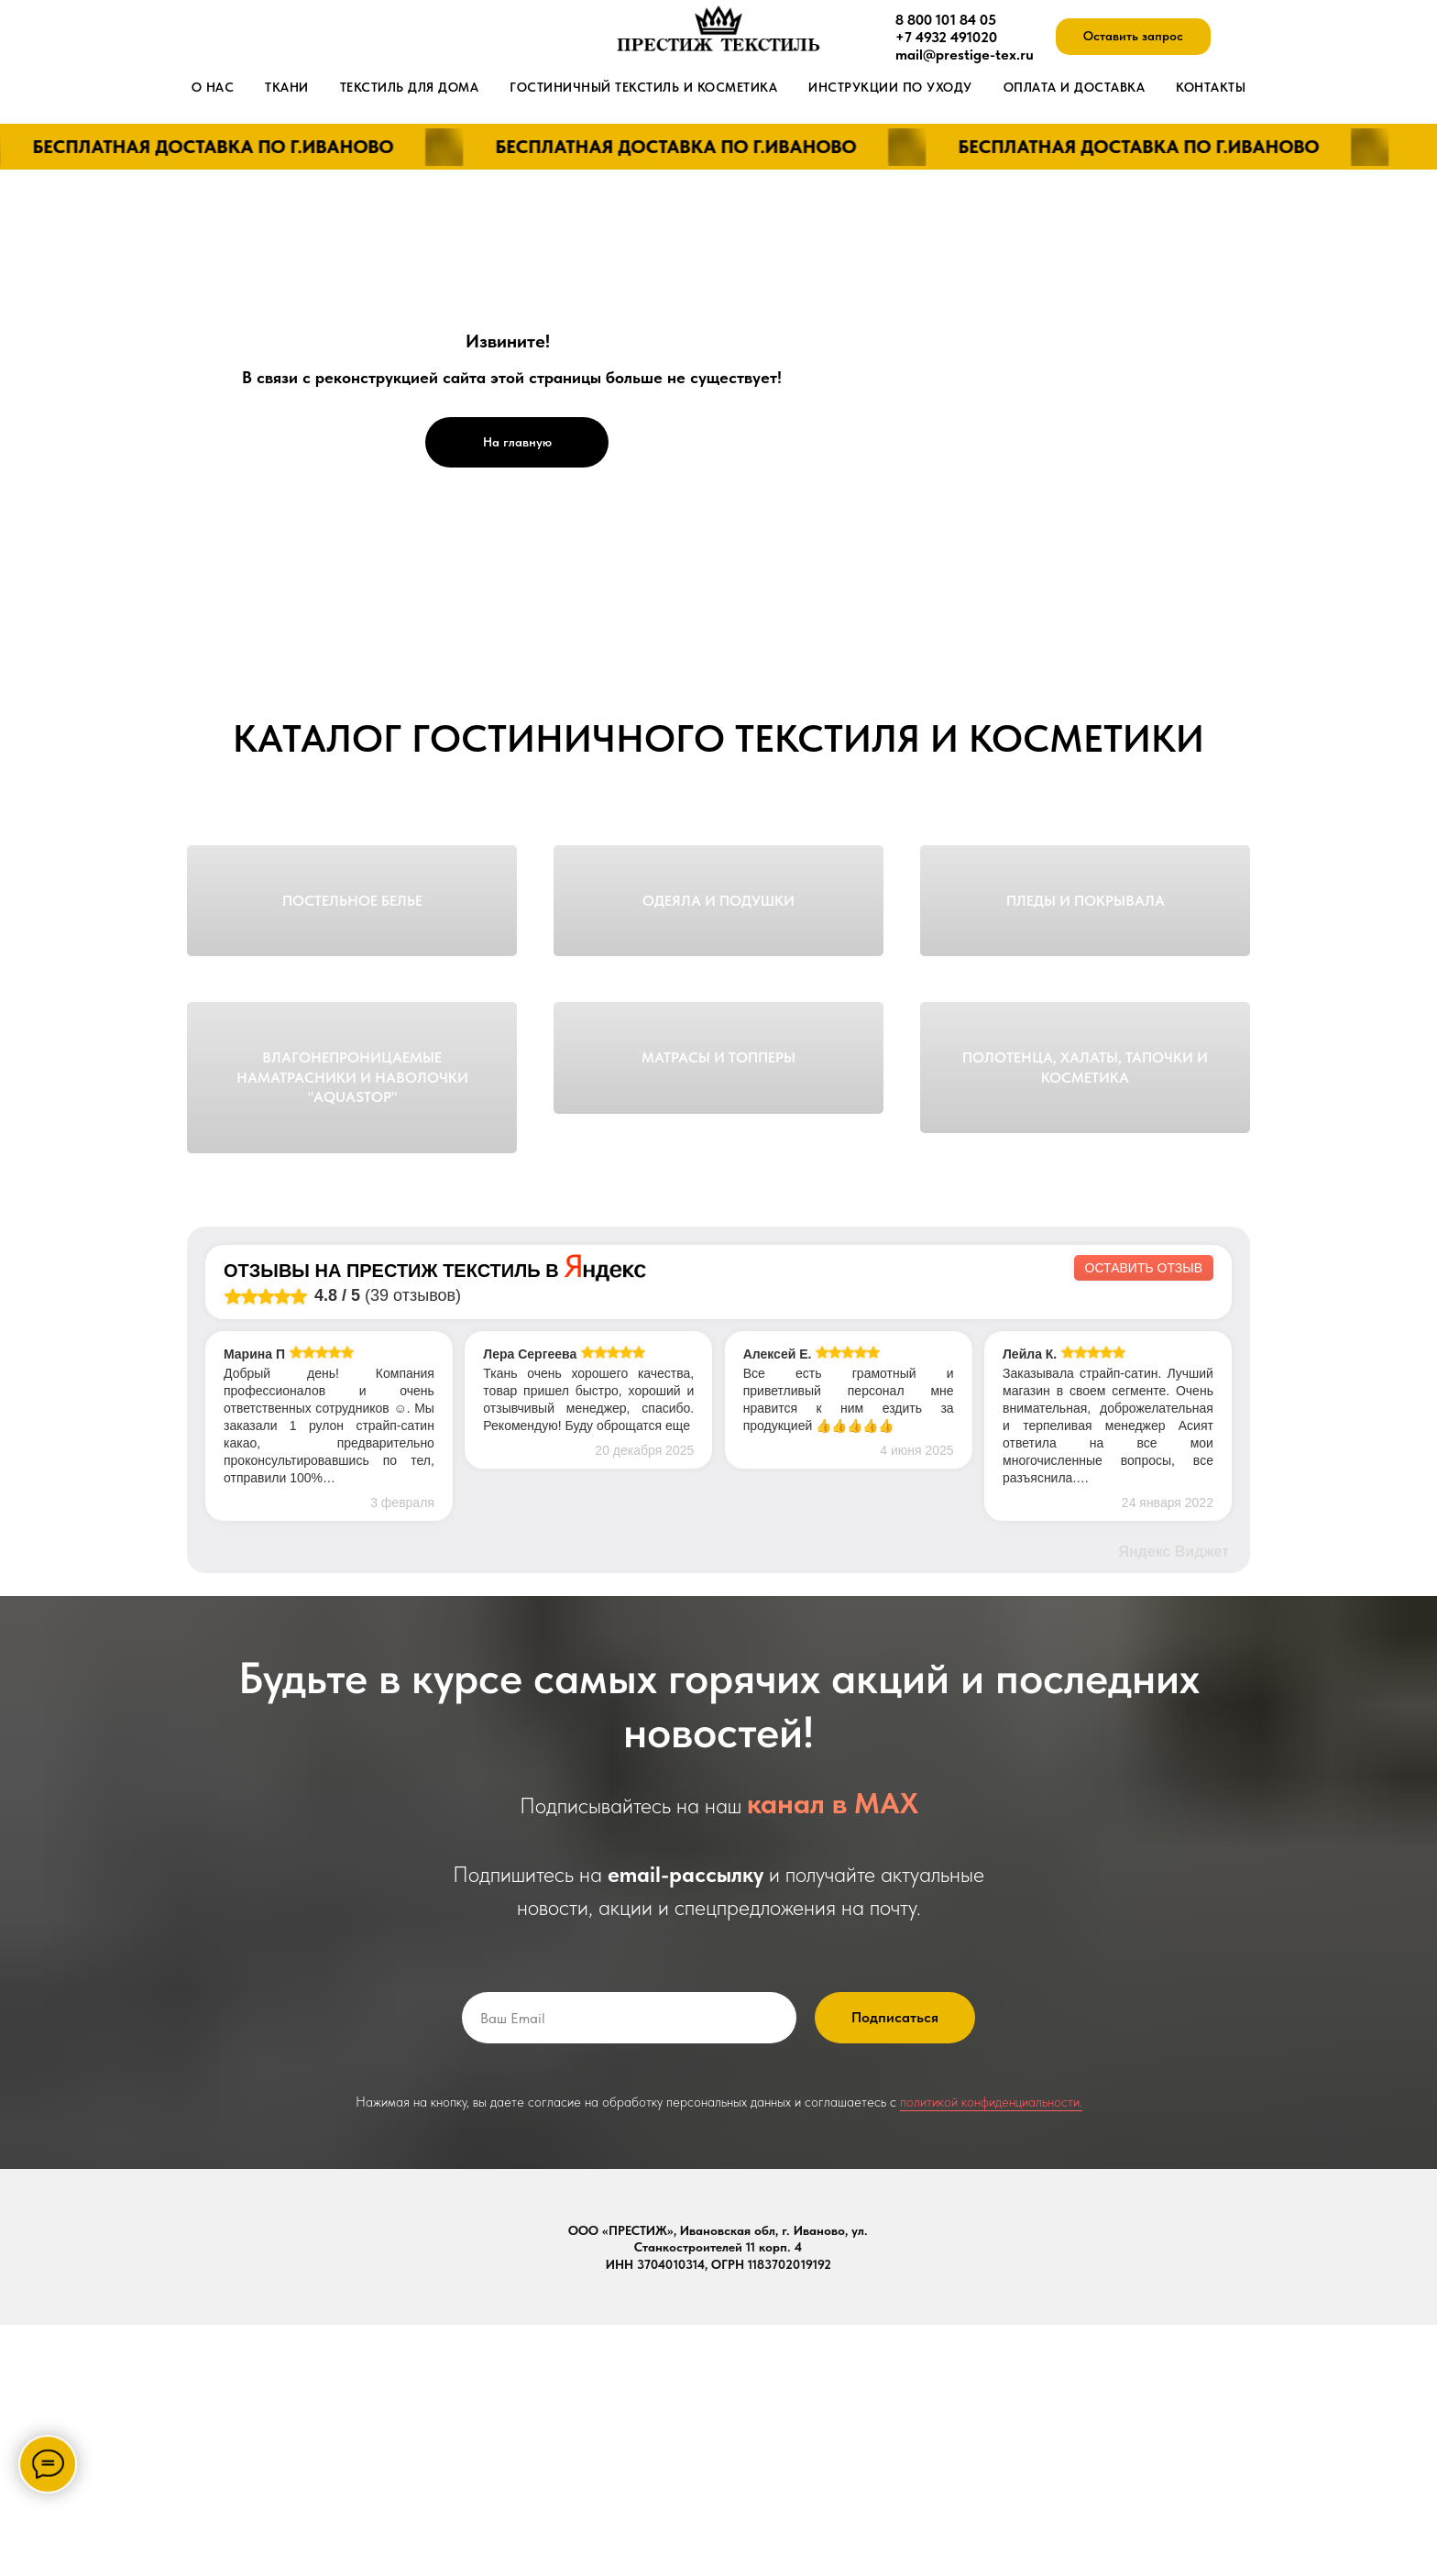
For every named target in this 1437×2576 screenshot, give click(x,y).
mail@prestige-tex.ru (964, 54)
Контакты (1210, 87)
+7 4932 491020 (946, 37)
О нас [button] (213, 87)
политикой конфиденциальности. (991, 2353)
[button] (1133, 36)
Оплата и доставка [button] (1075, 87)
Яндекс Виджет (1173, 1803)
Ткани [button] (287, 87)
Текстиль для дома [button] (409, 87)
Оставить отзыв (1143, 1519)
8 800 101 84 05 (945, 19)
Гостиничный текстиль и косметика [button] (643, 87)
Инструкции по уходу (890, 87)
